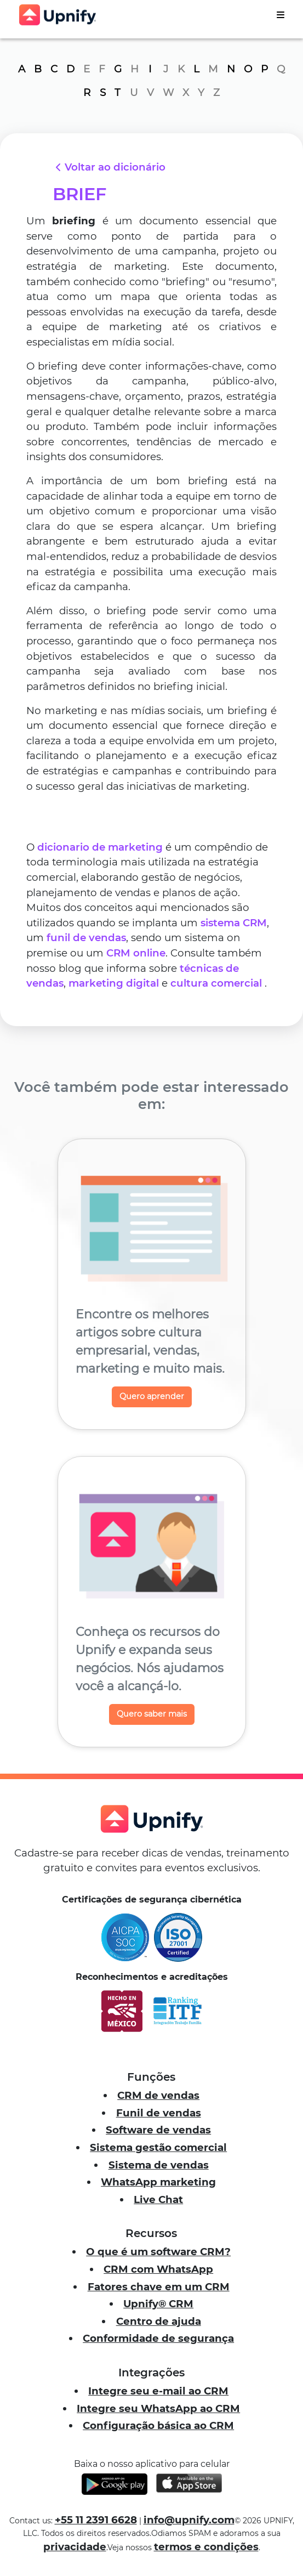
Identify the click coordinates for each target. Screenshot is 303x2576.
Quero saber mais (152, 1714)
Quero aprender (151, 1396)
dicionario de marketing (100, 847)
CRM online (135, 953)
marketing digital (113, 983)
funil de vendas (86, 937)
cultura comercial (216, 983)
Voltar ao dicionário (109, 167)
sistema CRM (234, 922)
